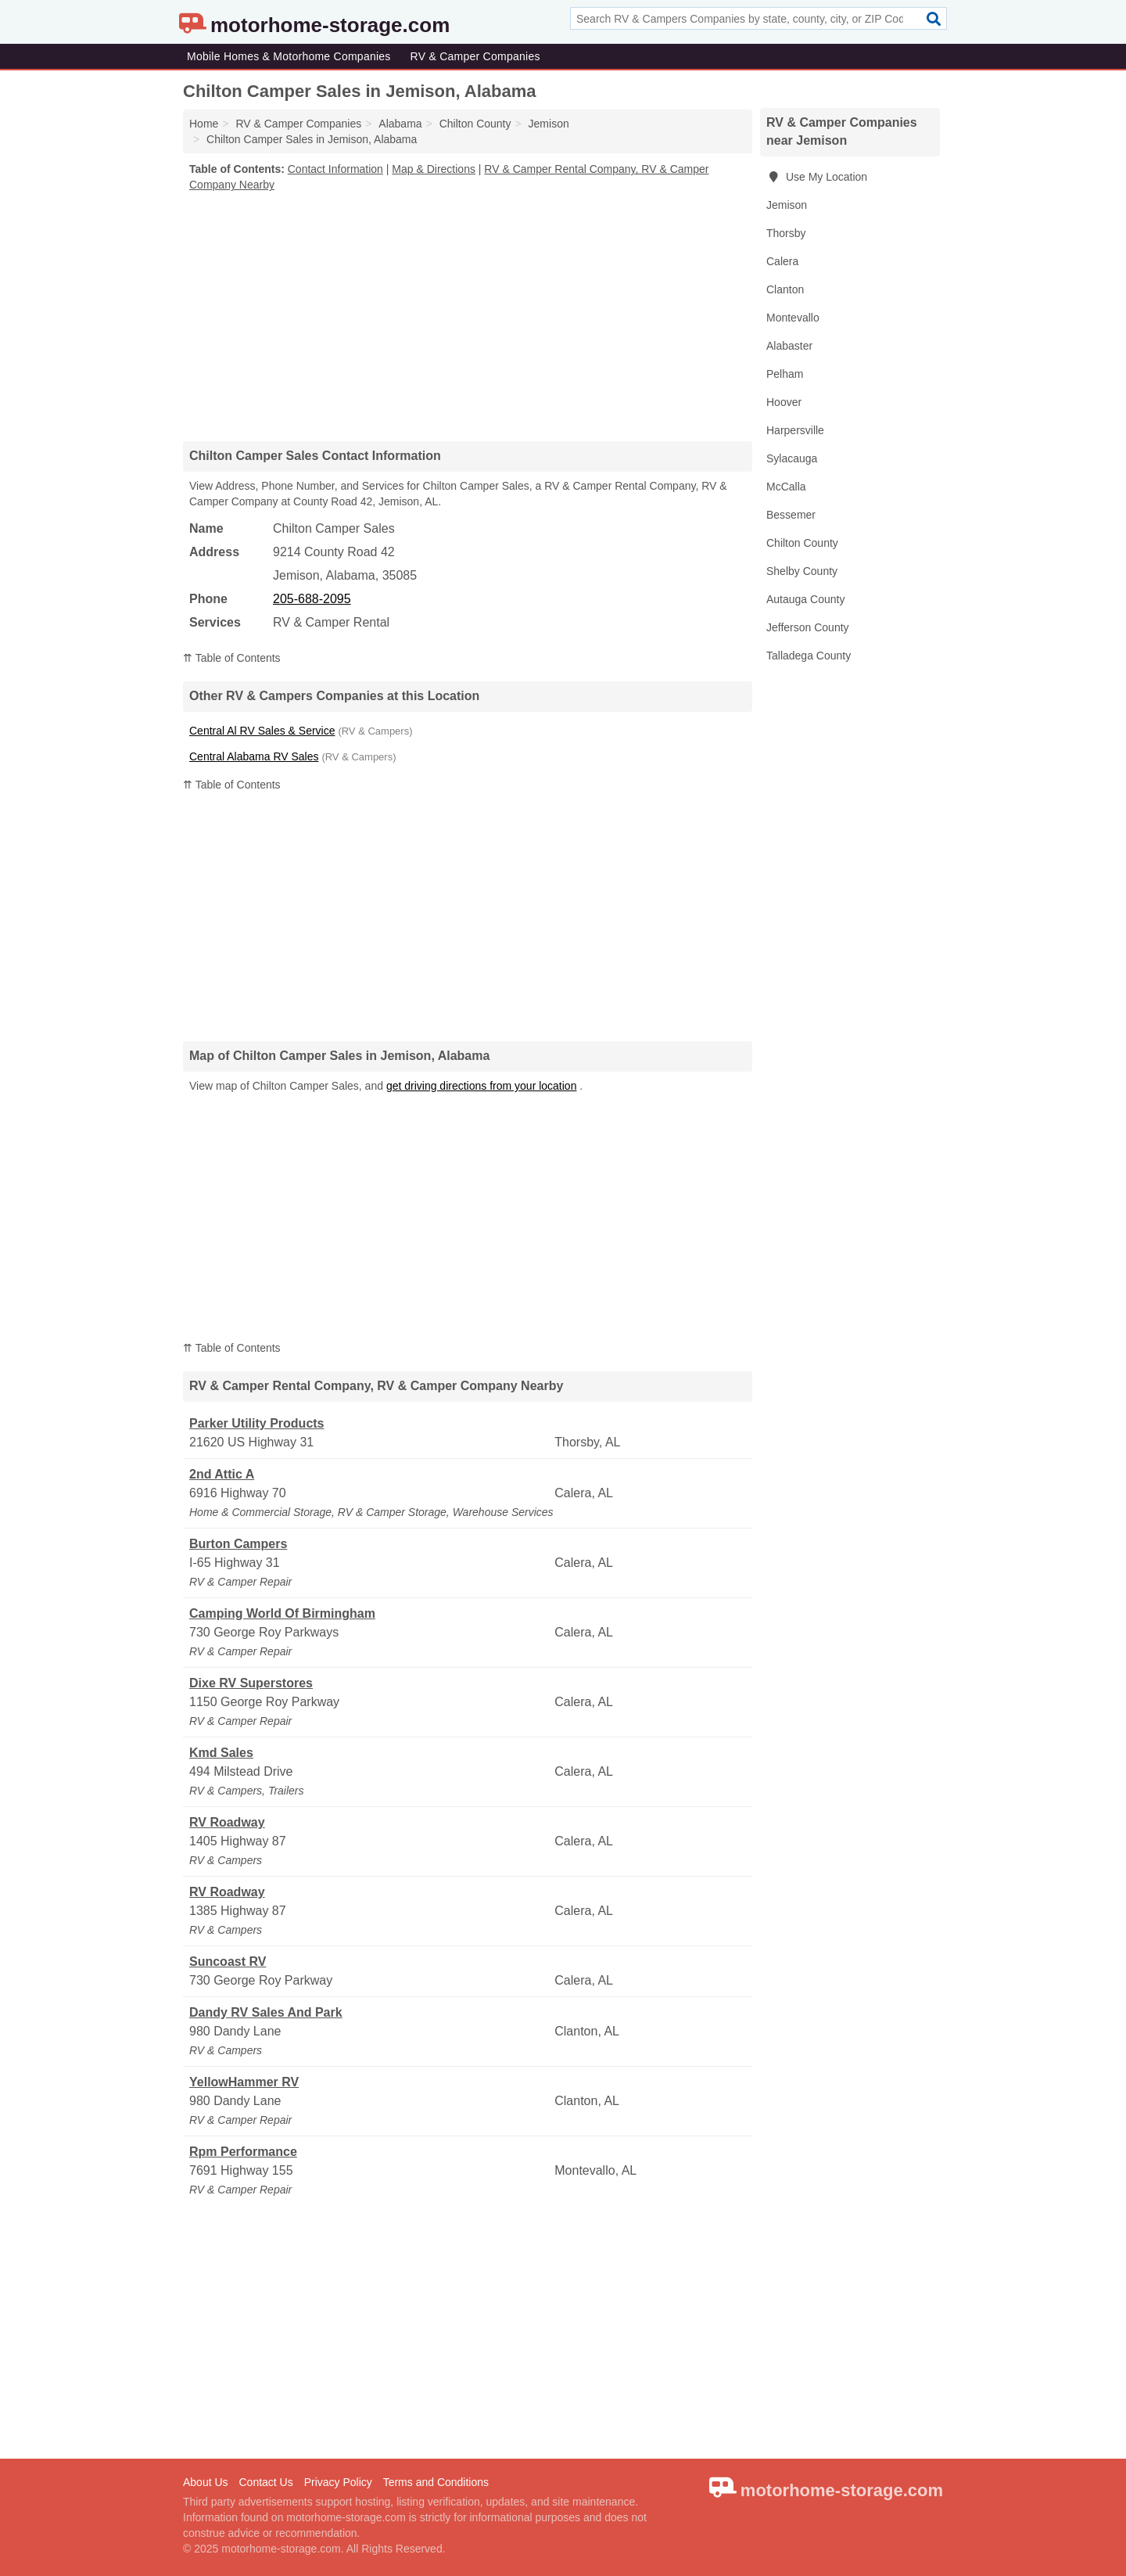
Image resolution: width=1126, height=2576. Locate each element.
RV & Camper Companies (475, 56)
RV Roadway (227, 1822)
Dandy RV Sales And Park (265, 2012)
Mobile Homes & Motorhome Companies (289, 56)
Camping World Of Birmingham (282, 1613)
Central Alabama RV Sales (254, 756)
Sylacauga (791, 458)
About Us (205, 2482)
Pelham (784, 374)
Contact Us (265, 2482)
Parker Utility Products (257, 1423)
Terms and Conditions (436, 2482)
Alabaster (789, 346)
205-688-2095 (312, 598)
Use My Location (816, 177)
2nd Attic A (221, 1474)
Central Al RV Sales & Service (262, 730)
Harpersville (795, 430)
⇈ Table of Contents (232, 658)
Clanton (785, 289)
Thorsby (786, 233)
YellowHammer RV (244, 2082)
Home (203, 123)
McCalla (786, 486)
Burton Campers (238, 1543)
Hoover (783, 402)
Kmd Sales (221, 1752)
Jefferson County (807, 627)
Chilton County (802, 543)
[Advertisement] (467, 316)
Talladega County (808, 655)
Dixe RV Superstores (251, 1683)
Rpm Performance (243, 2151)
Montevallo (792, 317)
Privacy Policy (338, 2482)
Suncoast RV (227, 1961)
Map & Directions (433, 169)
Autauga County (805, 599)
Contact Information (335, 169)
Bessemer (791, 514)
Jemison (786, 205)
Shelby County (801, 571)
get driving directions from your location (481, 1086)
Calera (782, 261)
